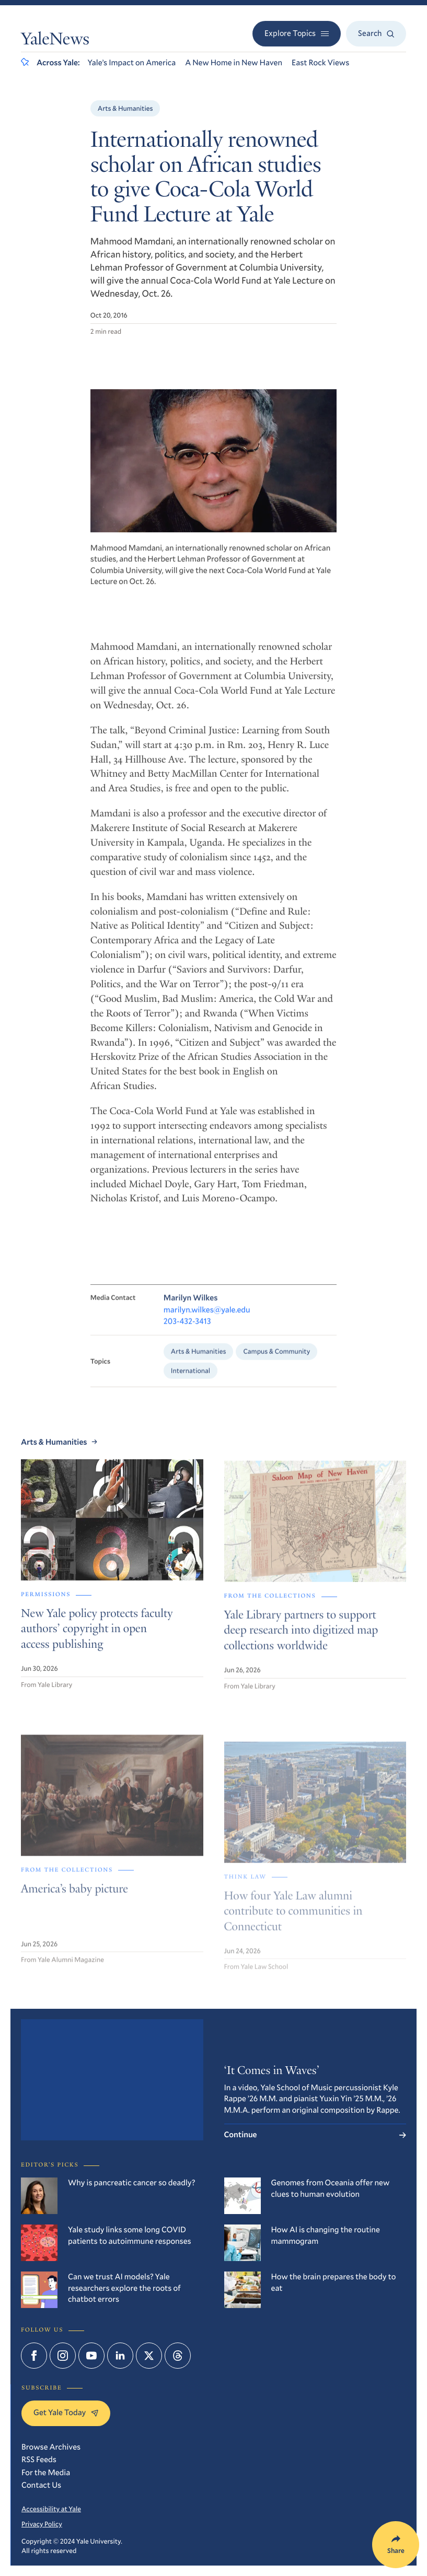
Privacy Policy (41, 2523)
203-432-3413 (187, 1333)
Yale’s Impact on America (132, 62)
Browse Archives (50, 2447)
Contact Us (41, 2485)
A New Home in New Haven (233, 62)
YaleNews (55, 40)
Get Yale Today (65, 2412)
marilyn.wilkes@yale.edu (207, 1321)
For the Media (45, 2472)
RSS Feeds (38, 2459)
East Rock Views (320, 62)
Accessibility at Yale (51, 2508)
